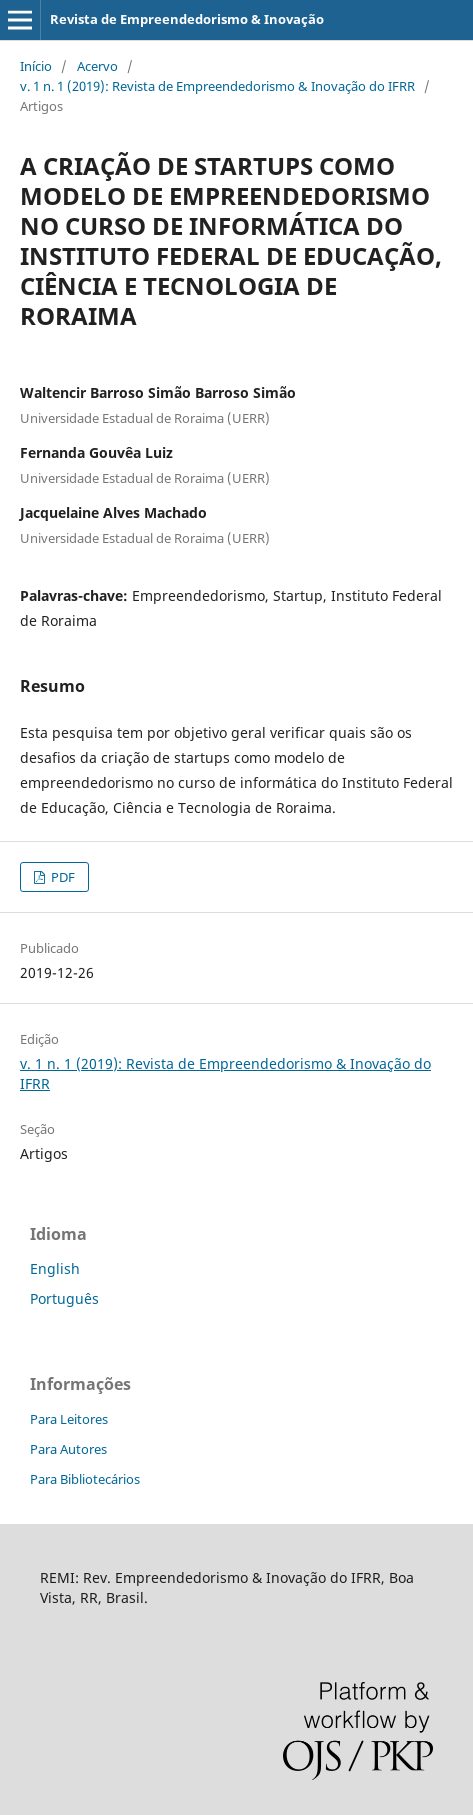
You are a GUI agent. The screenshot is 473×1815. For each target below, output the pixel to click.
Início (36, 66)
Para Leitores (69, 1419)
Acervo (97, 66)
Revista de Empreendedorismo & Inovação (187, 19)
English (55, 1268)
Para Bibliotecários (85, 1479)
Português (64, 1298)
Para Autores (68, 1449)
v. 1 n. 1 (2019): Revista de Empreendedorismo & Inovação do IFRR (217, 86)
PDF (61, 877)
